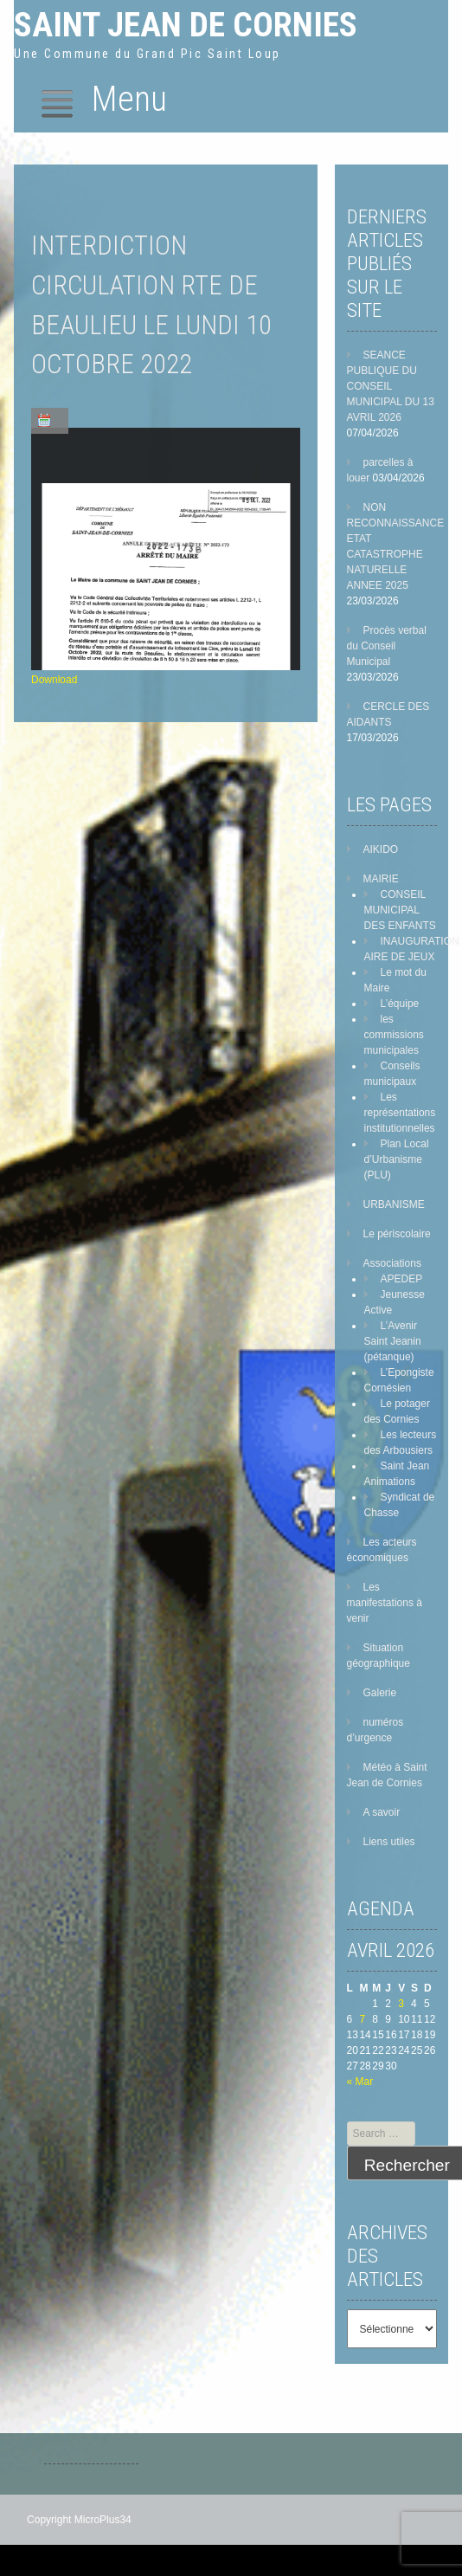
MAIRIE (381, 879)
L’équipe (400, 1003)
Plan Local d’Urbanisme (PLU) (396, 1159)
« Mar (360, 2082)
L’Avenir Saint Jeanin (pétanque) (392, 1341)
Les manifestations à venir (384, 1602)
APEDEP (402, 1279)
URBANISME (394, 1204)
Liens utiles (389, 1842)
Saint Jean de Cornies (185, 24)
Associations (392, 1263)
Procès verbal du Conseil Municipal (387, 646)
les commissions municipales (394, 1034)
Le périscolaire (397, 1234)
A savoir (382, 1812)
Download (54, 680)
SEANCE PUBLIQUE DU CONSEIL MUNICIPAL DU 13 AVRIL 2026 (390, 386)
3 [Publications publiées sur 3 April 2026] (401, 2004)
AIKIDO (381, 849)
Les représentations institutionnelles (400, 1112)
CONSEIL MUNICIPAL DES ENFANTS (400, 910)
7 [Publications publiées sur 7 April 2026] (362, 2019)
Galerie (380, 1693)
